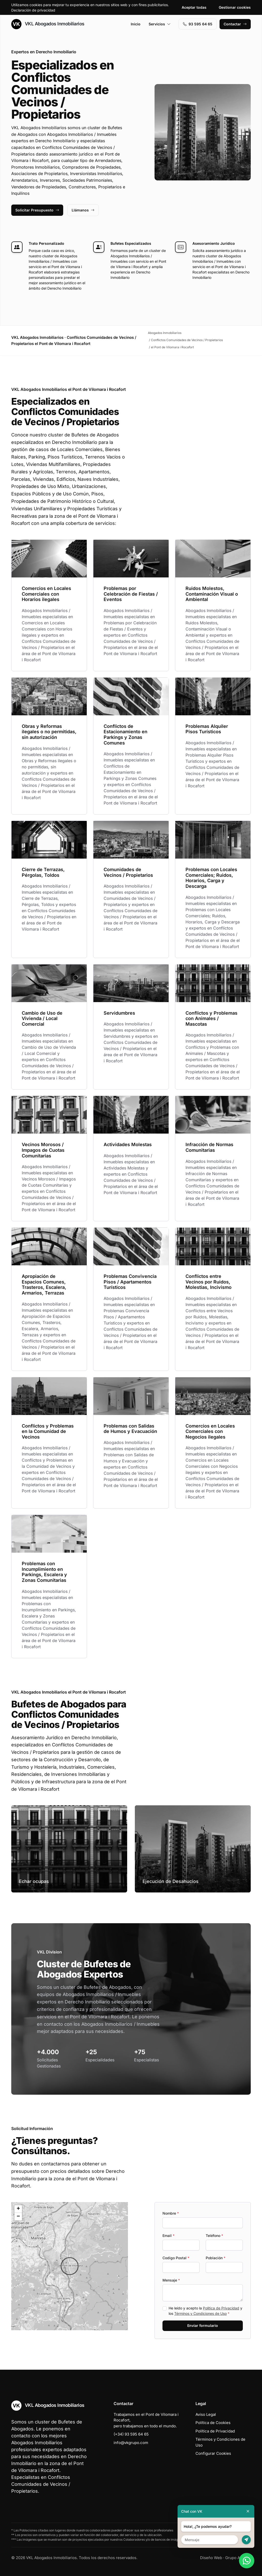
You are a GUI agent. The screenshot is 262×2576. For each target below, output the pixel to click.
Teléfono (214, 2235)
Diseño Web (211, 2557)
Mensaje (171, 2280)
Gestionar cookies (235, 7)
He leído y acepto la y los (205, 2311)
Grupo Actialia (238, 2557)
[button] (69, 2266)
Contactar (235, 24)
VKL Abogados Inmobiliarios (47, 24)
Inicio (135, 24)
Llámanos (83, 210)
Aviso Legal (205, 2414)
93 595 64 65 (197, 24)
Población (215, 2258)
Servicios (160, 24)
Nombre (170, 2213)
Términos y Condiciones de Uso (200, 2313)
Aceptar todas (194, 7)
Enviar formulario (202, 2325)
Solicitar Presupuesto (37, 210)
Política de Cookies (213, 2422)
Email (168, 2235)
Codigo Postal (175, 2258)
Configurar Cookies (213, 2453)
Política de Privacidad (221, 2308)
